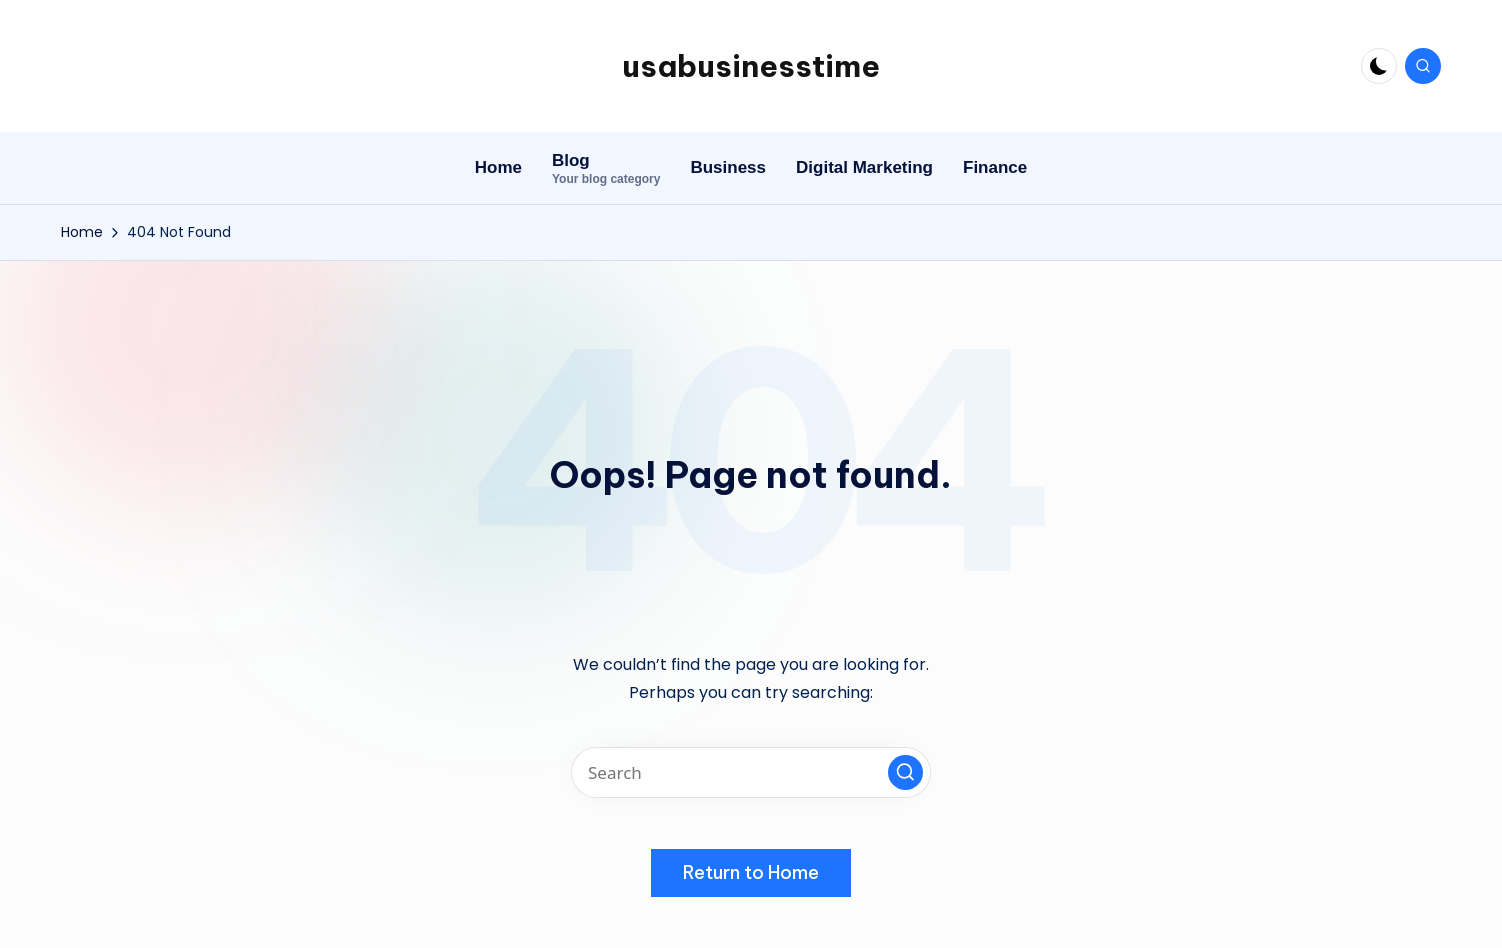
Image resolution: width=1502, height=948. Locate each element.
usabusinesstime (751, 66)
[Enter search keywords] (751, 772)
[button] (905, 772)
